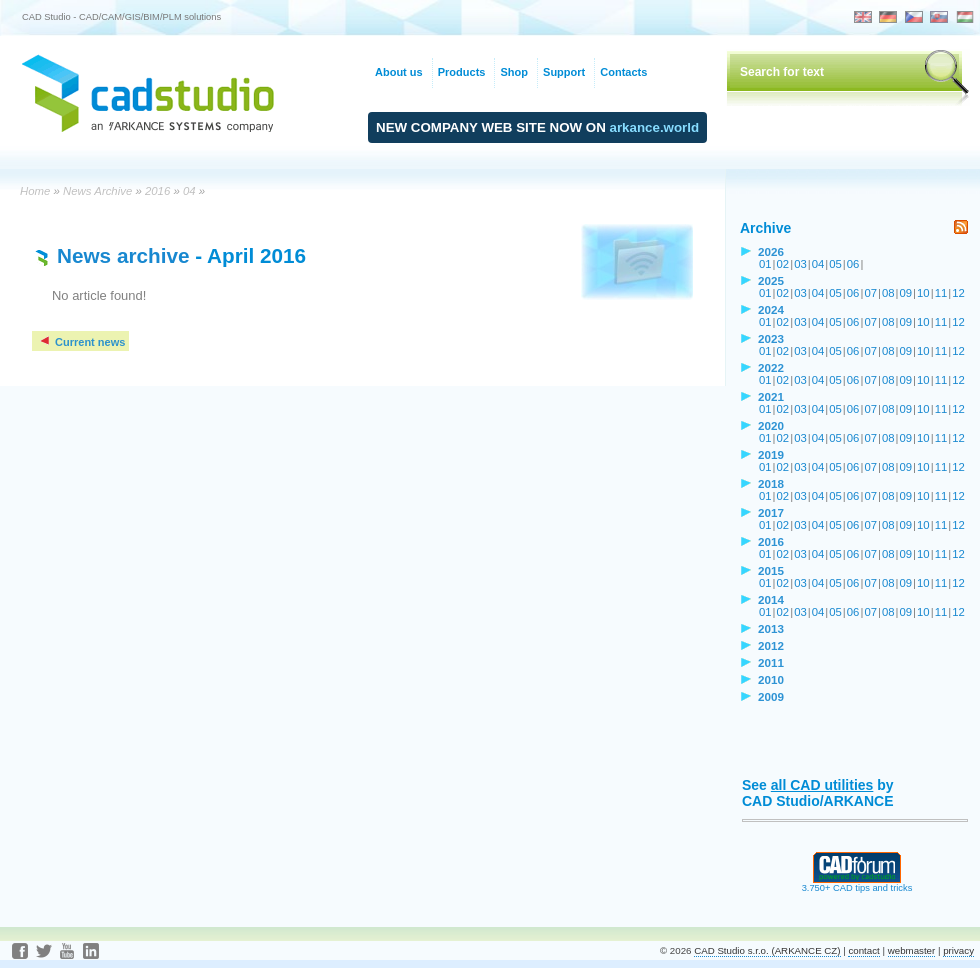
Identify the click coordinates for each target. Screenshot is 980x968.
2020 (771, 425)
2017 (771, 512)
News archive (123, 255)
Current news (81, 342)
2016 (157, 191)
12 (958, 293)
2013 (771, 628)
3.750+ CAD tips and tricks (857, 884)
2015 (771, 570)
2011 (771, 662)
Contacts (623, 72)
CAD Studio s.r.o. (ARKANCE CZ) (767, 950)
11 (941, 293)
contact (863, 950)
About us (399, 72)
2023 (771, 338)
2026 (771, 251)
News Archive (97, 191)
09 (906, 293)
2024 (771, 309)
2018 (771, 483)
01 (765, 264)
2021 (771, 396)
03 (800, 264)
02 (783, 264)
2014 (771, 599)
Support (564, 72)
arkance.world (655, 127)
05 (835, 264)
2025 (771, 280)
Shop (514, 72)
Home (35, 191)
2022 (771, 367)
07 (870, 293)
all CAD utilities (822, 785)
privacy (958, 950)
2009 (771, 696)
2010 (771, 679)
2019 (771, 454)
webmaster (912, 950)
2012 (771, 645)
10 (923, 293)
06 (853, 264)
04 (189, 191)
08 (888, 293)
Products (462, 72)
